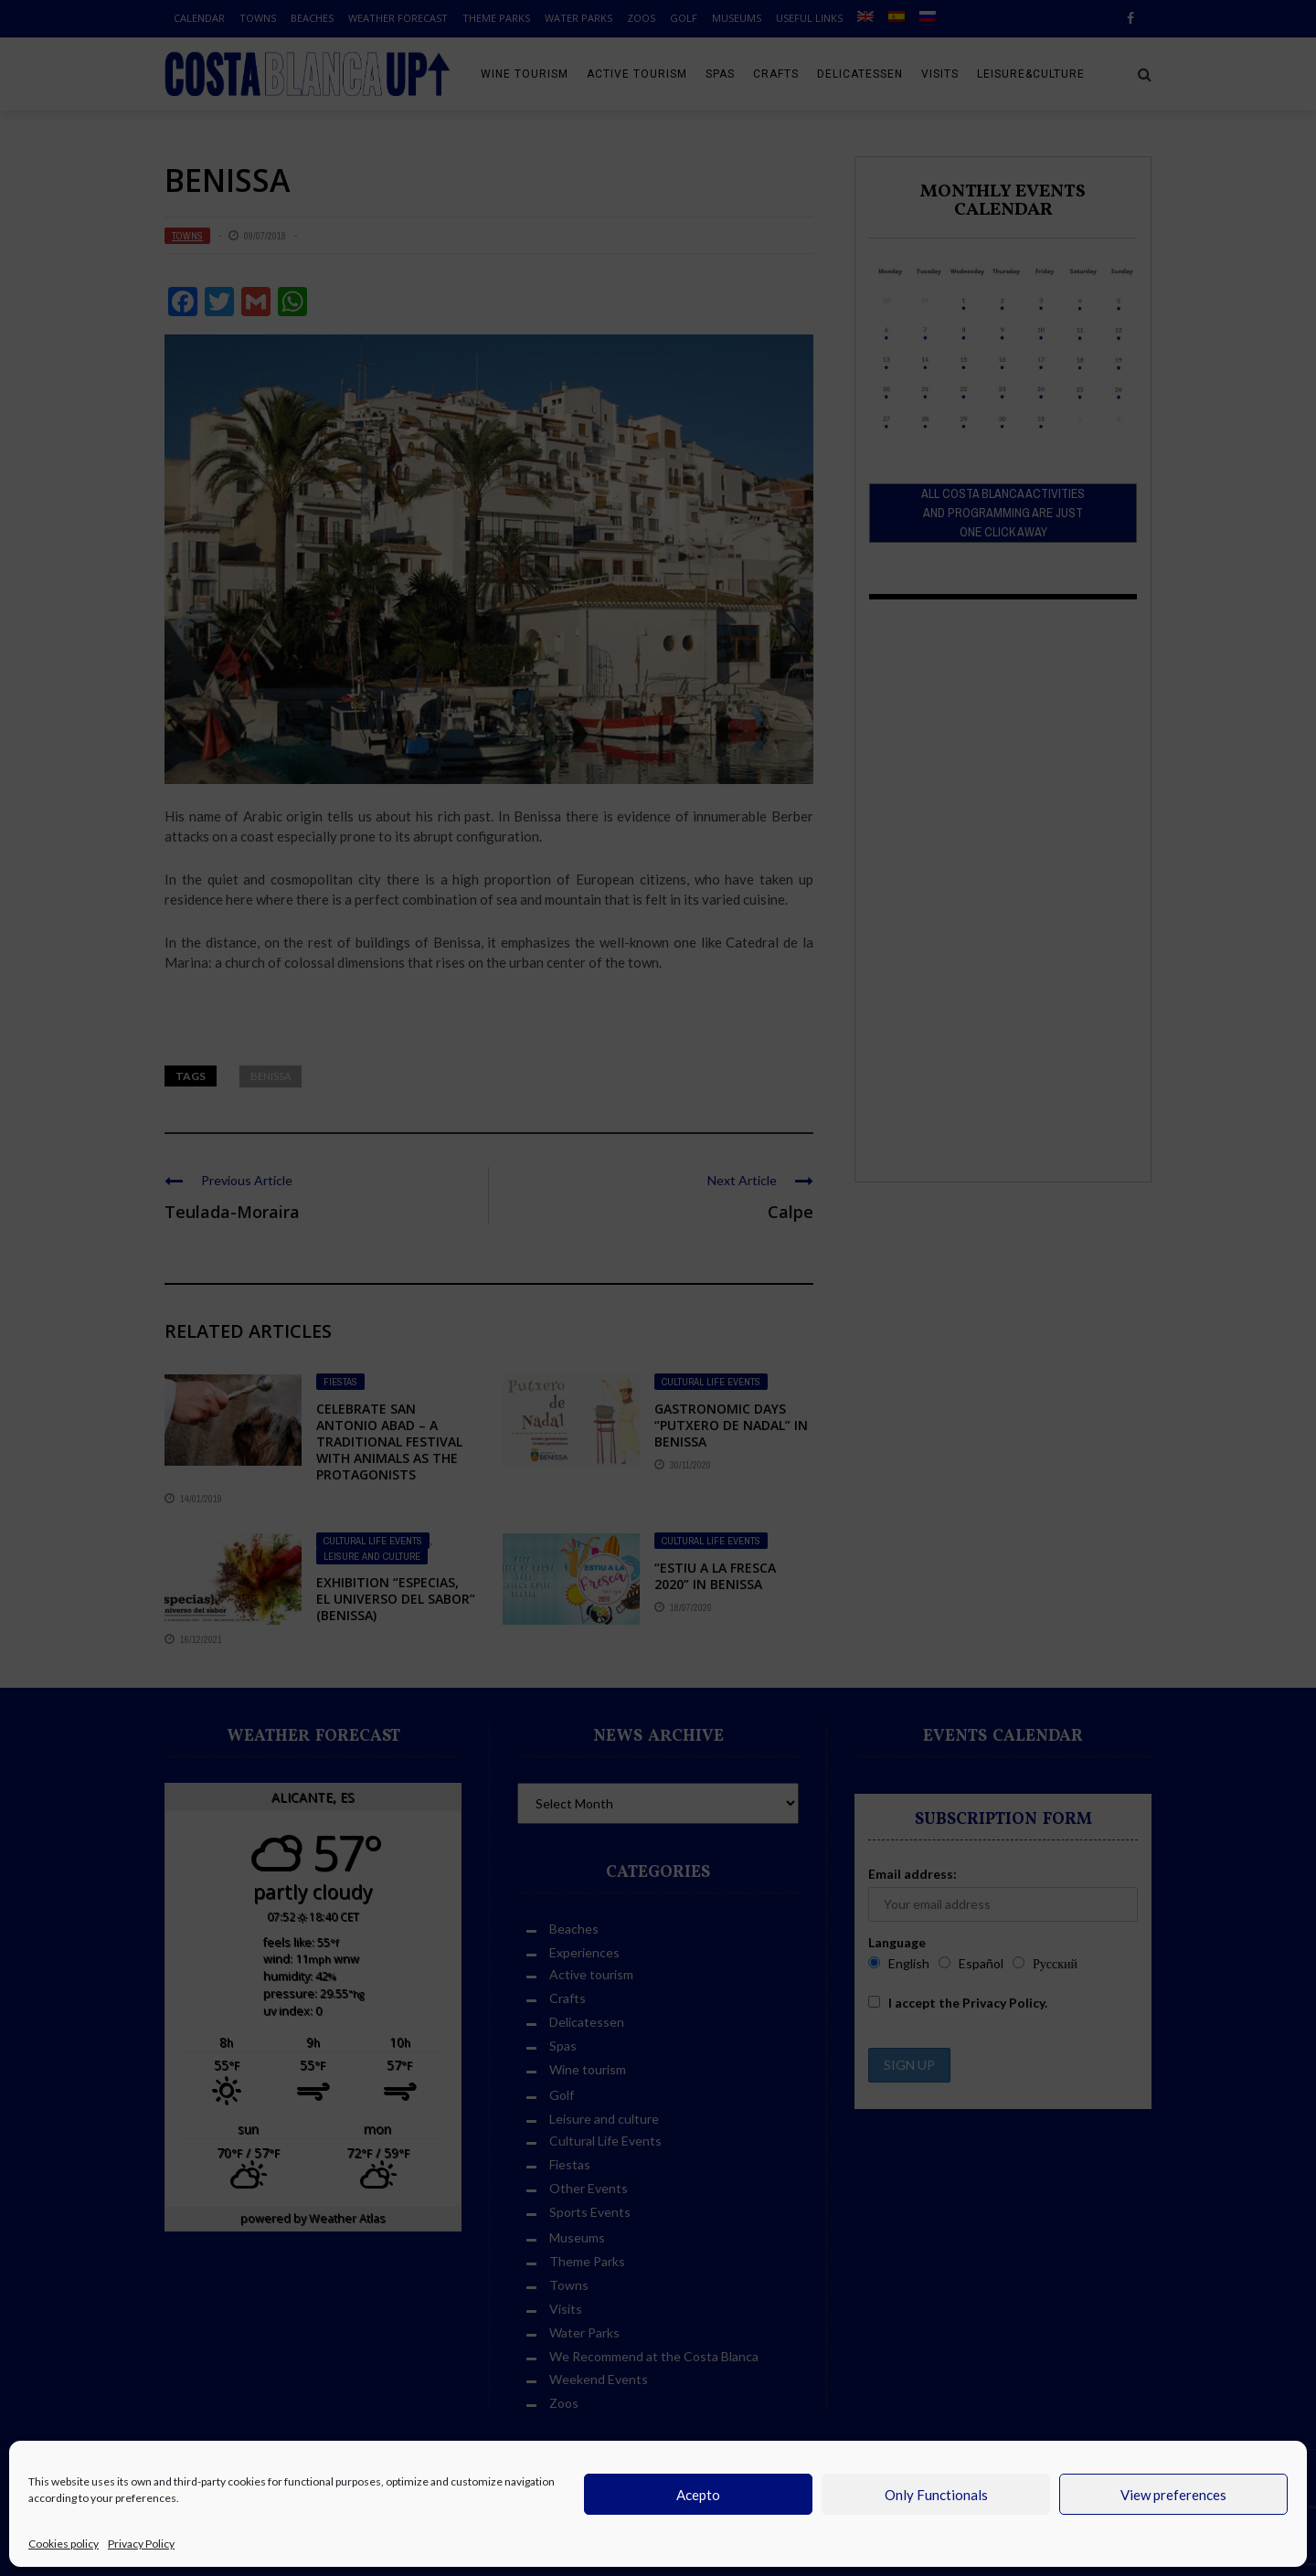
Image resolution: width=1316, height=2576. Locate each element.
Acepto (698, 2494)
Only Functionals (936, 2494)
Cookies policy (63, 2543)
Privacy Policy (141, 2543)
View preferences (1173, 2494)
